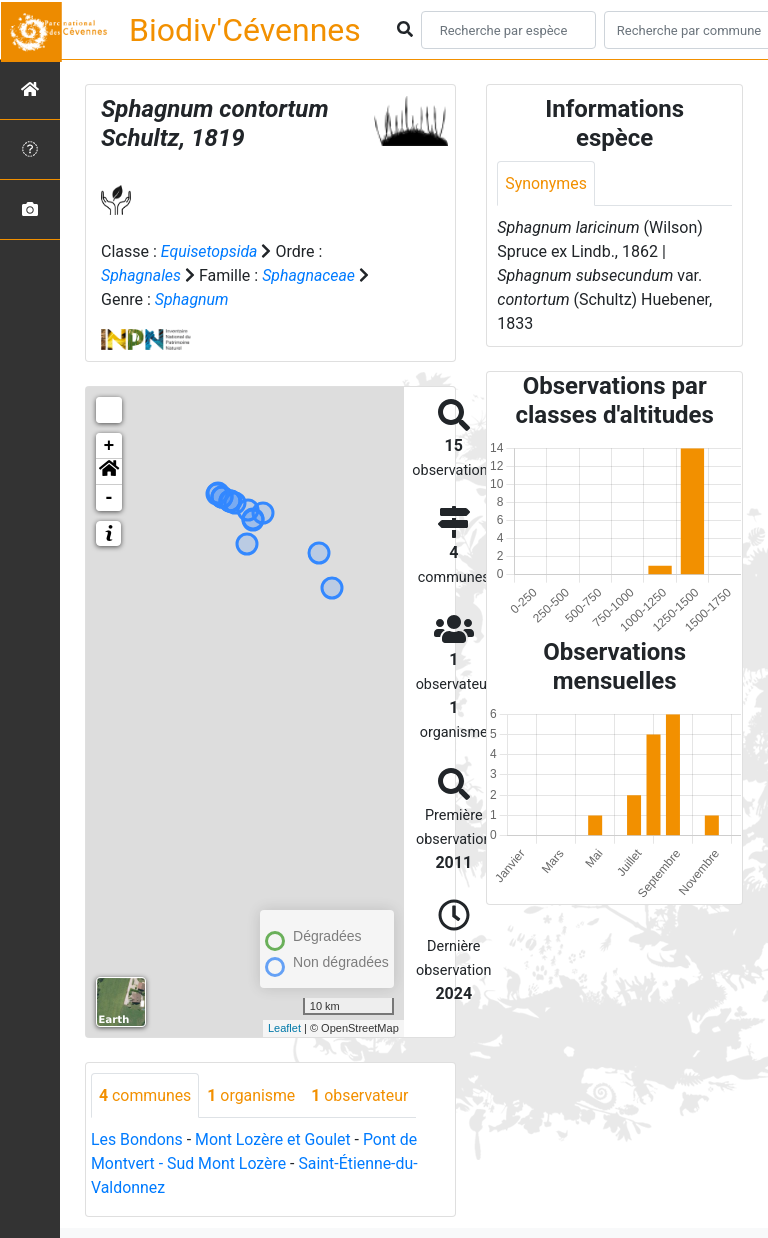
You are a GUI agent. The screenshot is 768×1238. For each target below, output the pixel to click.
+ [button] (109, 446)
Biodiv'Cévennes (245, 30)
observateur (362, 1095)
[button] (109, 472)
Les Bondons (137, 1140)
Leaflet (284, 1028)
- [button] (109, 498)
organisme (252, 1095)
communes (145, 1095)
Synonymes (546, 183)
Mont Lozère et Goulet (274, 1140)
